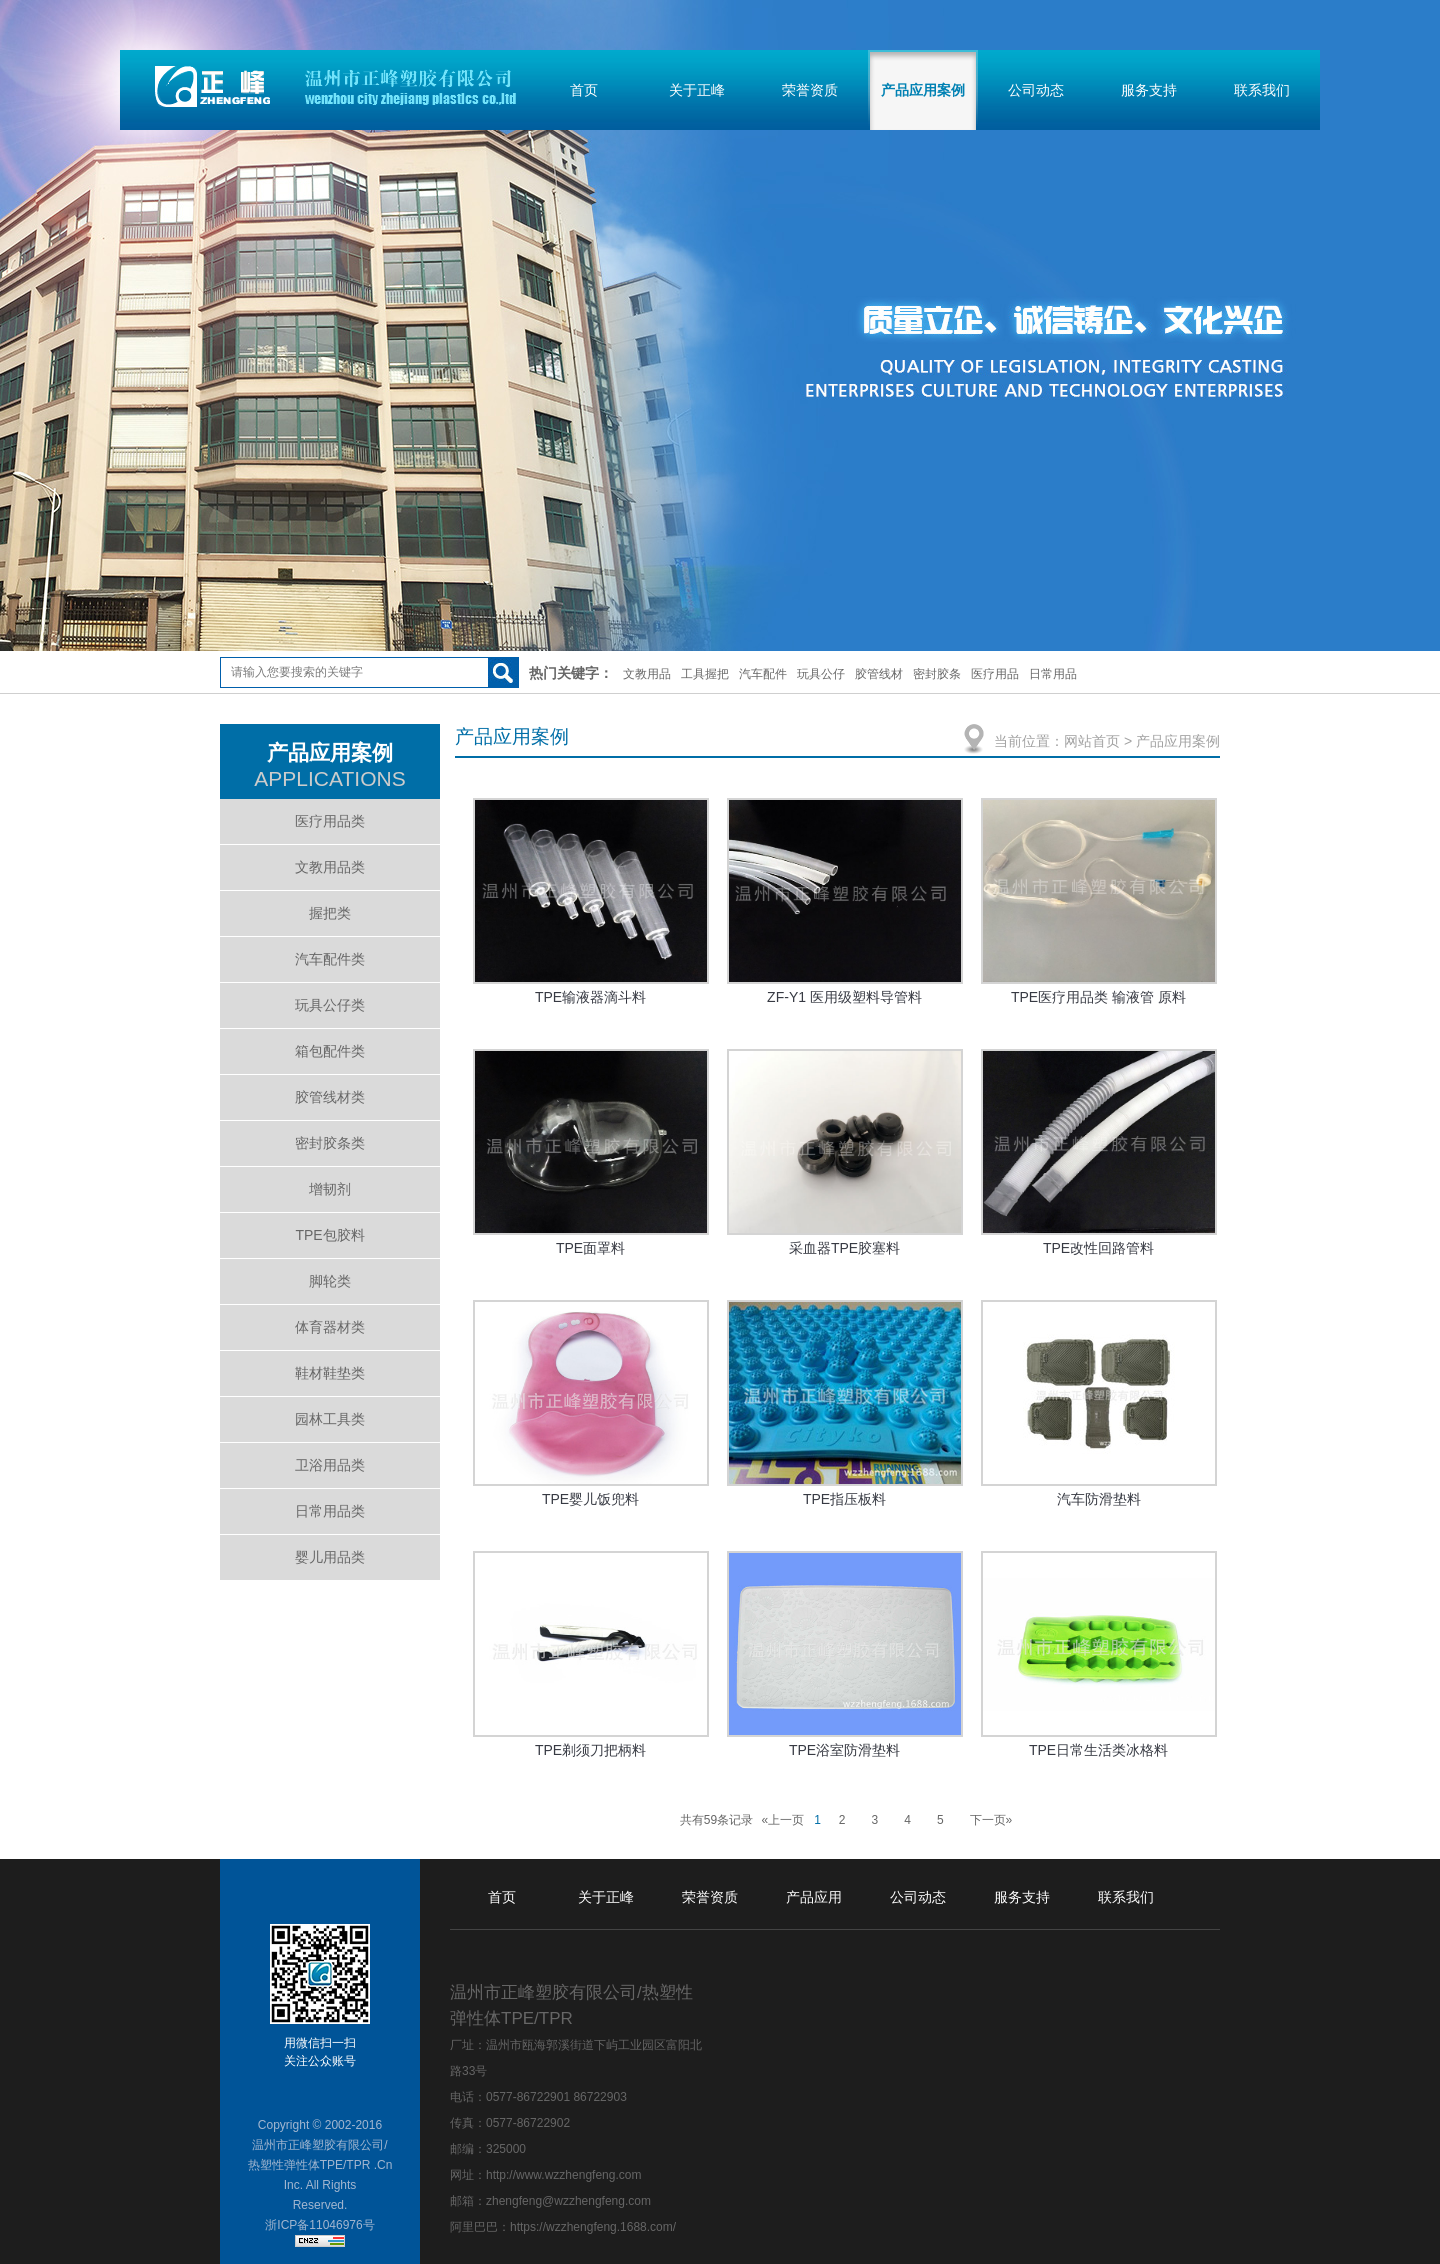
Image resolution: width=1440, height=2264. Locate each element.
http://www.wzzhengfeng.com (563, 2175)
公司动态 (1036, 90)
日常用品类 (330, 1511)
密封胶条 (937, 674)
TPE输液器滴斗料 (590, 997)
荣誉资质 (810, 90)
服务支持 (1149, 90)
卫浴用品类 (330, 1465)
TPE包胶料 (329, 1235)
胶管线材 (879, 674)
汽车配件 (763, 674)
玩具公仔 (821, 674)
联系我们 (1262, 90)
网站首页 (1092, 741)
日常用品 (1053, 674)
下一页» (991, 1820)
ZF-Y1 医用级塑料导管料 (844, 997)
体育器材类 (330, 1327)
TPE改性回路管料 (1098, 1248)
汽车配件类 (330, 959)
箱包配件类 (330, 1051)
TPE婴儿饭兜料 (590, 1499)
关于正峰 (697, 90)
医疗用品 (995, 674)
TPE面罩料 (590, 1248)
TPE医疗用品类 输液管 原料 (1098, 997)
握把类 (330, 913)
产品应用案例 (923, 90)
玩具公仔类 (330, 1005)
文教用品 (647, 674)
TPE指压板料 (844, 1499)
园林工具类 (330, 1419)
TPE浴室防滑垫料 (844, 1750)
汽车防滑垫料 (1099, 1499)
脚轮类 (330, 1281)
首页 (584, 90)
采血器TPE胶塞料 (844, 1248)
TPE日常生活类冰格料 (1098, 1750)
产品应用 (814, 1897)
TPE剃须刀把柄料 (590, 1750)
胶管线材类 (330, 1097)
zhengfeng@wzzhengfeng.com (568, 2201)
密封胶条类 (330, 1143)
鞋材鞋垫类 (330, 1373)
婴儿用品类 (330, 1557)
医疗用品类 (330, 821)
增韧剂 (330, 1189)
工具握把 (705, 674)
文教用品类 (330, 867)
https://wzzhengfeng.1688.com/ (593, 2227)
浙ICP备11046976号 (319, 2225)
